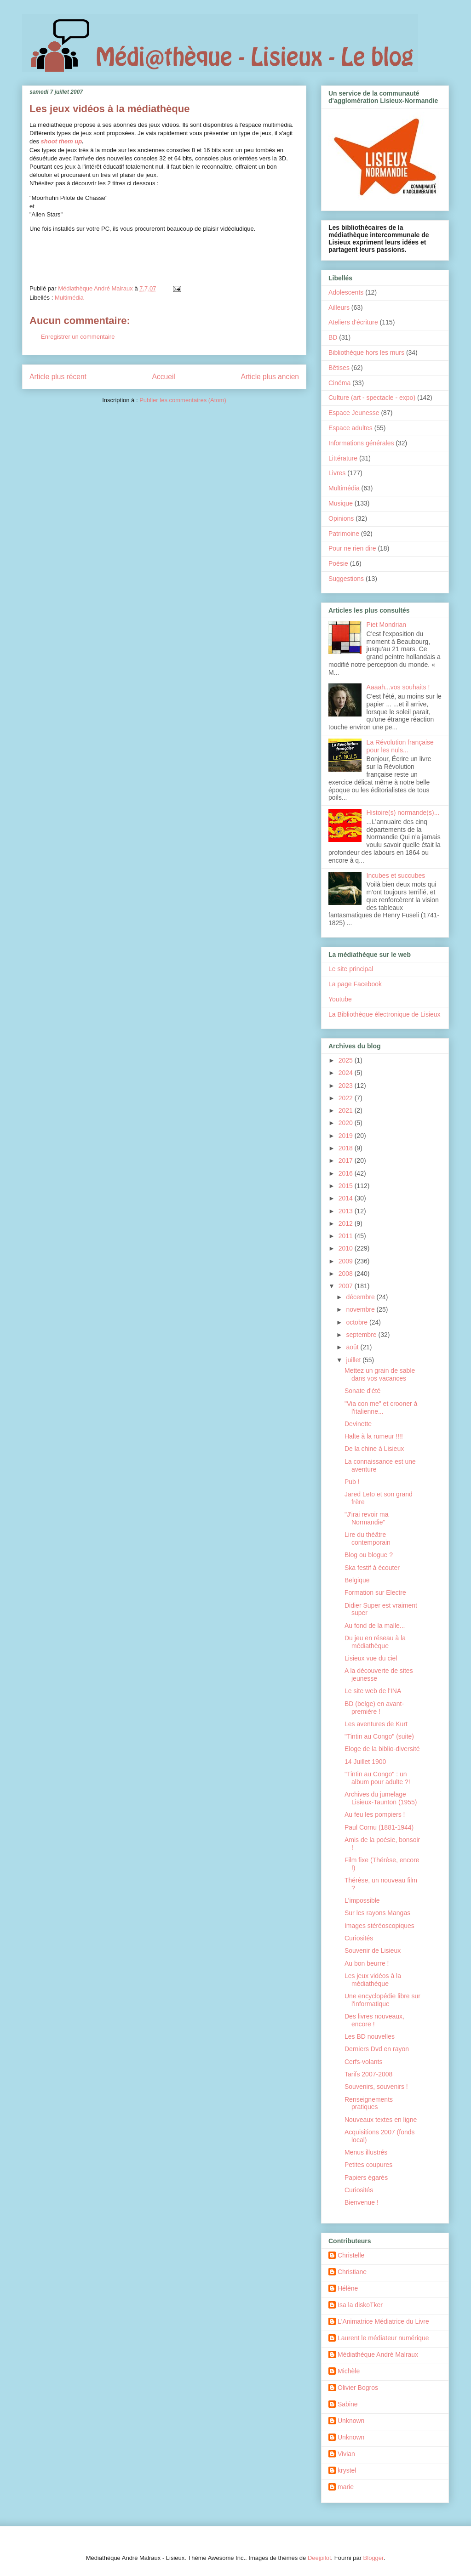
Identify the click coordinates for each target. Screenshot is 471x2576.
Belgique (357, 1580)
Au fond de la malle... (375, 1625)
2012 (347, 1223)
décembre (361, 1297)
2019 (347, 1135)
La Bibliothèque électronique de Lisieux (384, 1014)
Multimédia (69, 297)
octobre (357, 1322)
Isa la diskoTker (360, 2305)
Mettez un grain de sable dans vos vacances (380, 1374)
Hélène (348, 2288)
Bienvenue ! (362, 2202)
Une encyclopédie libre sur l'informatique (382, 1999)
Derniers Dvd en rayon (377, 2049)
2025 (347, 1060)
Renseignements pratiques (369, 2103)
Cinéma (339, 383)
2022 (347, 1098)
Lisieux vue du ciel (371, 1658)
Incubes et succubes (396, 875)
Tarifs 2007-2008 (368, 2074)
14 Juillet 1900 (365, 1761)
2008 (347, 1273)
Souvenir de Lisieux (373, 1950)
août (353, 1347)
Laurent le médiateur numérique (383, 2338)
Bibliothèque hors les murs (366, 352)
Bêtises (339, 367)
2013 (347, 1211)
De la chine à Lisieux (374, 1448)
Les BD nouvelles (370, 2036)
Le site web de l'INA (373, 1691)
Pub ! (352, 1481)
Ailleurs (339, 307)
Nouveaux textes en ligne (381, 2119)
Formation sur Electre (375, 1592)
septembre (362, 1334)
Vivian (346, 2453)
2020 (347, 1122)
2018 (347, 1148)
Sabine (348, 2404)
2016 (347, 1173)
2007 (347, 1286)
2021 (347, 1110)
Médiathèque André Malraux (378, 2354)
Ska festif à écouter (372, 1567)
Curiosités (359, 1938)
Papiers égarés (366, 2177)
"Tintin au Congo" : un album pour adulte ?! (377, 1778)
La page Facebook (355, 984)
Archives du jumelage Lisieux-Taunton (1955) (381, 1798)
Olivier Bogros (358, 2387)
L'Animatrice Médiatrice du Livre (383, 2321)
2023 (347, 1085)
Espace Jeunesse (353, 412)
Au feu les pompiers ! (375, 1814)
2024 (347, 1072)
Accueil (163, 377)
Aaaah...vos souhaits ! (398, 687)
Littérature (342, 458)
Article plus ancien (270, 377)
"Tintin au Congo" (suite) (379, 1736)
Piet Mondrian (386, 624)
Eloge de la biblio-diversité (382, 1748)
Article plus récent (57, 377)
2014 (347, 1198)
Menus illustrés (366, 2152)
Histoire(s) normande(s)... (403, 812)
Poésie (338, 563)
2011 (347, 1236)
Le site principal (350, 968)
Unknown (351, 2420)
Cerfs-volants (363, 2061)
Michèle (349, 2371)
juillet (354, 1360)
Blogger (373, 2557)
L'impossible (362, 1900)
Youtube (340, 999)
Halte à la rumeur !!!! (374, 1436)
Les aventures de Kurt (376, 1724)
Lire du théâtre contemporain (368, 1538)
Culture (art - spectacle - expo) (371, 397)
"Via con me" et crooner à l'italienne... (381, 1407)
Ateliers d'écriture (353, 322)
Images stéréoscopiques (379, 1925)
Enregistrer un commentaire (78, 336)
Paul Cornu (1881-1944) (379, 1827)
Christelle (351, 2255)
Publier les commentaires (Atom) (182, 400)
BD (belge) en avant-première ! (374, 1707)
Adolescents (345, 292)
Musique (340, 503)
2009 (347, 1261)
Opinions (341, 518)
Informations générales (361, 443)
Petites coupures (368, 2164)
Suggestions (346, 578)
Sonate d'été (362, 1390)
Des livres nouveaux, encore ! (374, 2020)
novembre (361, 1309)
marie (346, 2487)
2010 (347, 1248)
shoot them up (61, 141)
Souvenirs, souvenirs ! (376, 2086)
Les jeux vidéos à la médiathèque (373, 1979)
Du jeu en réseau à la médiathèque (375, 1641)
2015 (347, 1185)
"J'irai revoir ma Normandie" (367, 1518)
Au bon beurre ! (367, 1963)
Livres (336, 473)
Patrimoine (343, 533)
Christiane (352, 2271)
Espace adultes (350, 428)
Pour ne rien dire (352, 548)
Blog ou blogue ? (369, 1554)
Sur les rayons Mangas (377, 1912)
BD (332, 337)
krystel (347, 2470)
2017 (347, 1160)
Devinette (358, 1423)
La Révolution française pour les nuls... (400, 746)
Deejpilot (319, 2557)
